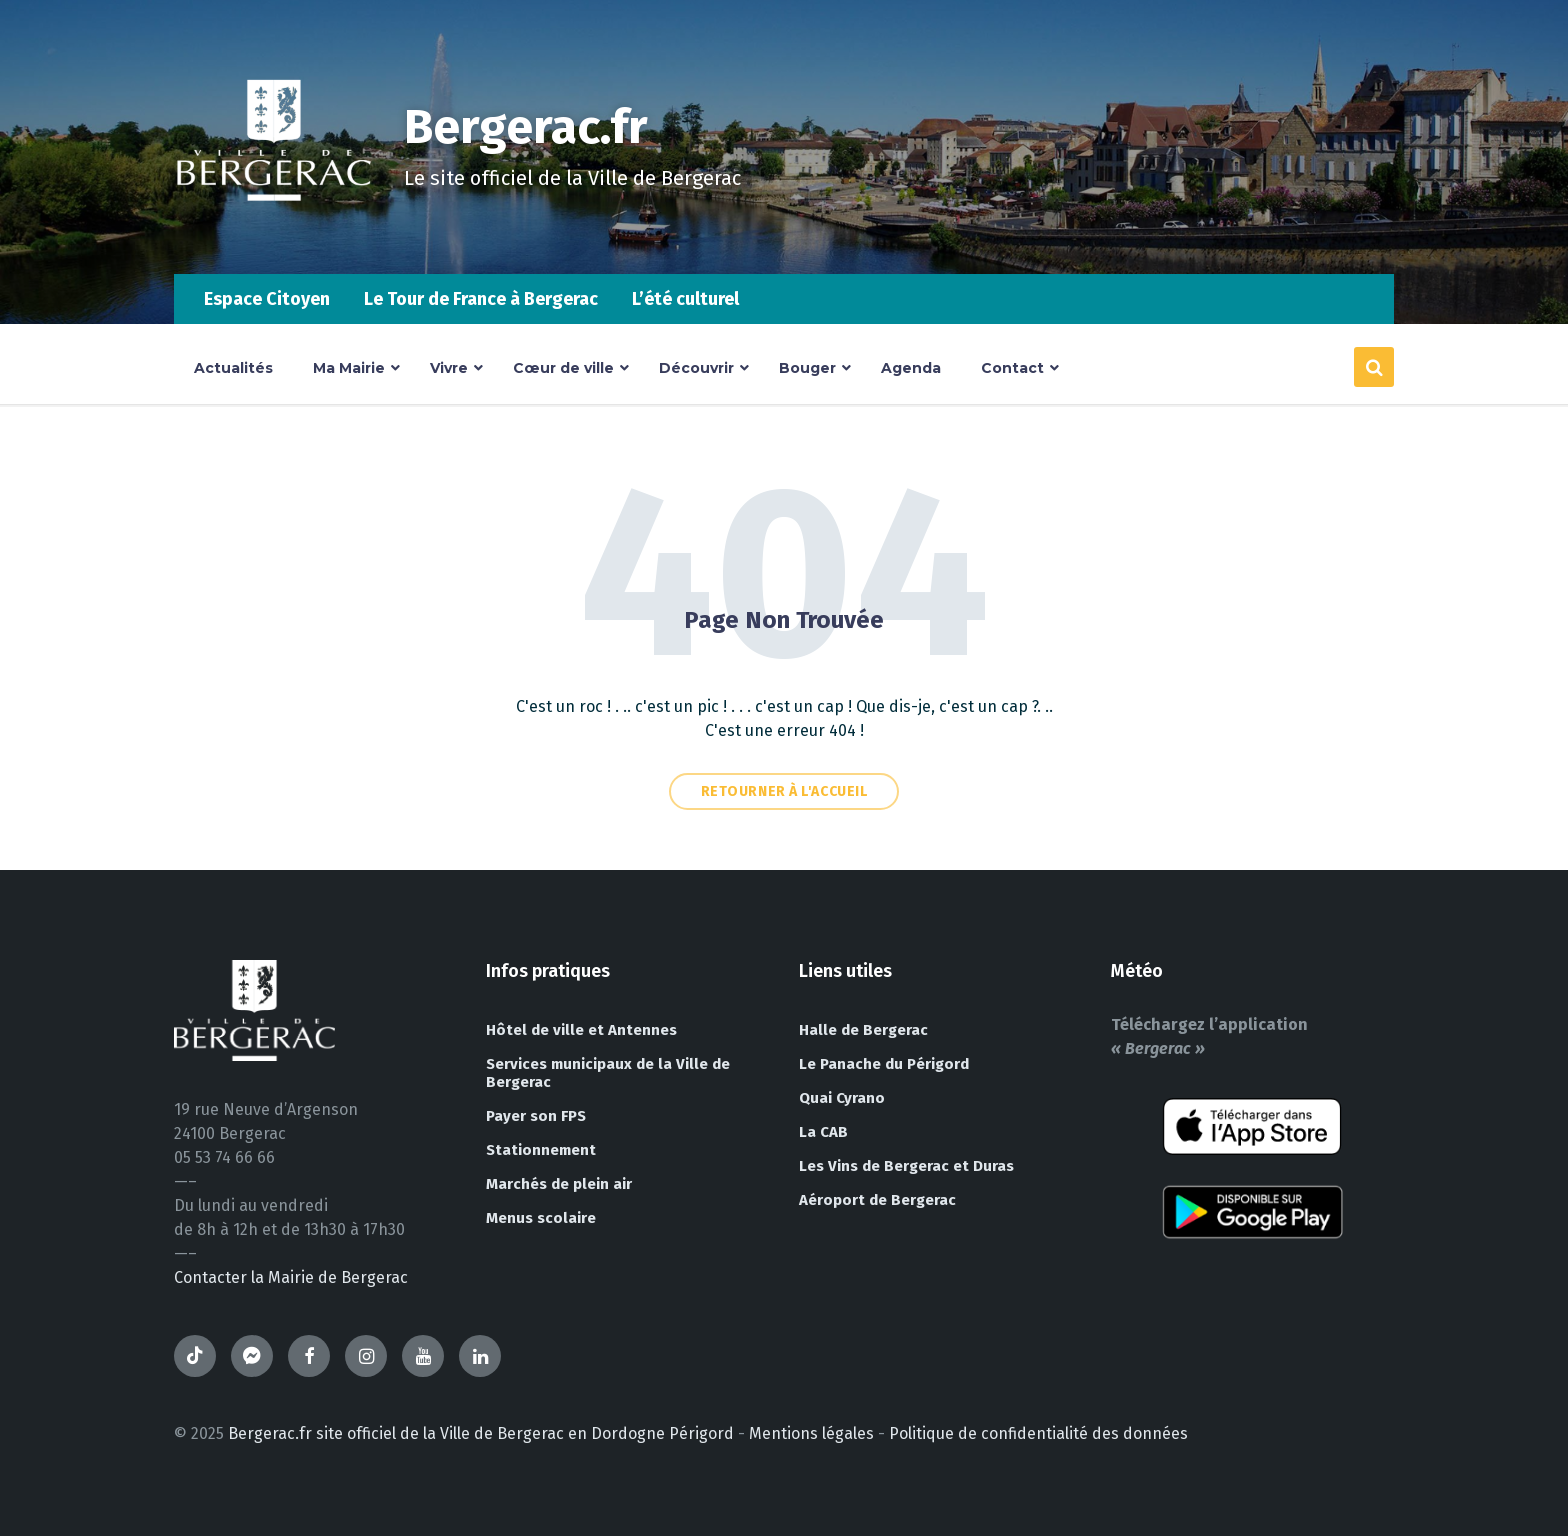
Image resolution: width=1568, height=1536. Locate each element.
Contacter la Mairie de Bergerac (291, 1277)
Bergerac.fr (526, 127)
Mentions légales (811, 1433)
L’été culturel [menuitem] (685, 299)
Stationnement (541, 1150)
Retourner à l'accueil (784, 791)
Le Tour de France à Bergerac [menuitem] (481, 299)
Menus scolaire (541, 1218)
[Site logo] (274, 234)
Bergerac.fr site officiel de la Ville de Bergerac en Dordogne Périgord (481, 1433)
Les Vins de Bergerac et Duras (906, 1166)
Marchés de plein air (559, 1184)
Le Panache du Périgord (884, 1064)
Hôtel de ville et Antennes (581, 1030)
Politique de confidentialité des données (1038, 1433)
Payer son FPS (536, 1116)
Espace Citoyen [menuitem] (267, 299)
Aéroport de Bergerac (877, 1200)
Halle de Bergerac (863, 1030)
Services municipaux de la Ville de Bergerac (608, 1073)
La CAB (823, 1132)
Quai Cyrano (842, 1098)
